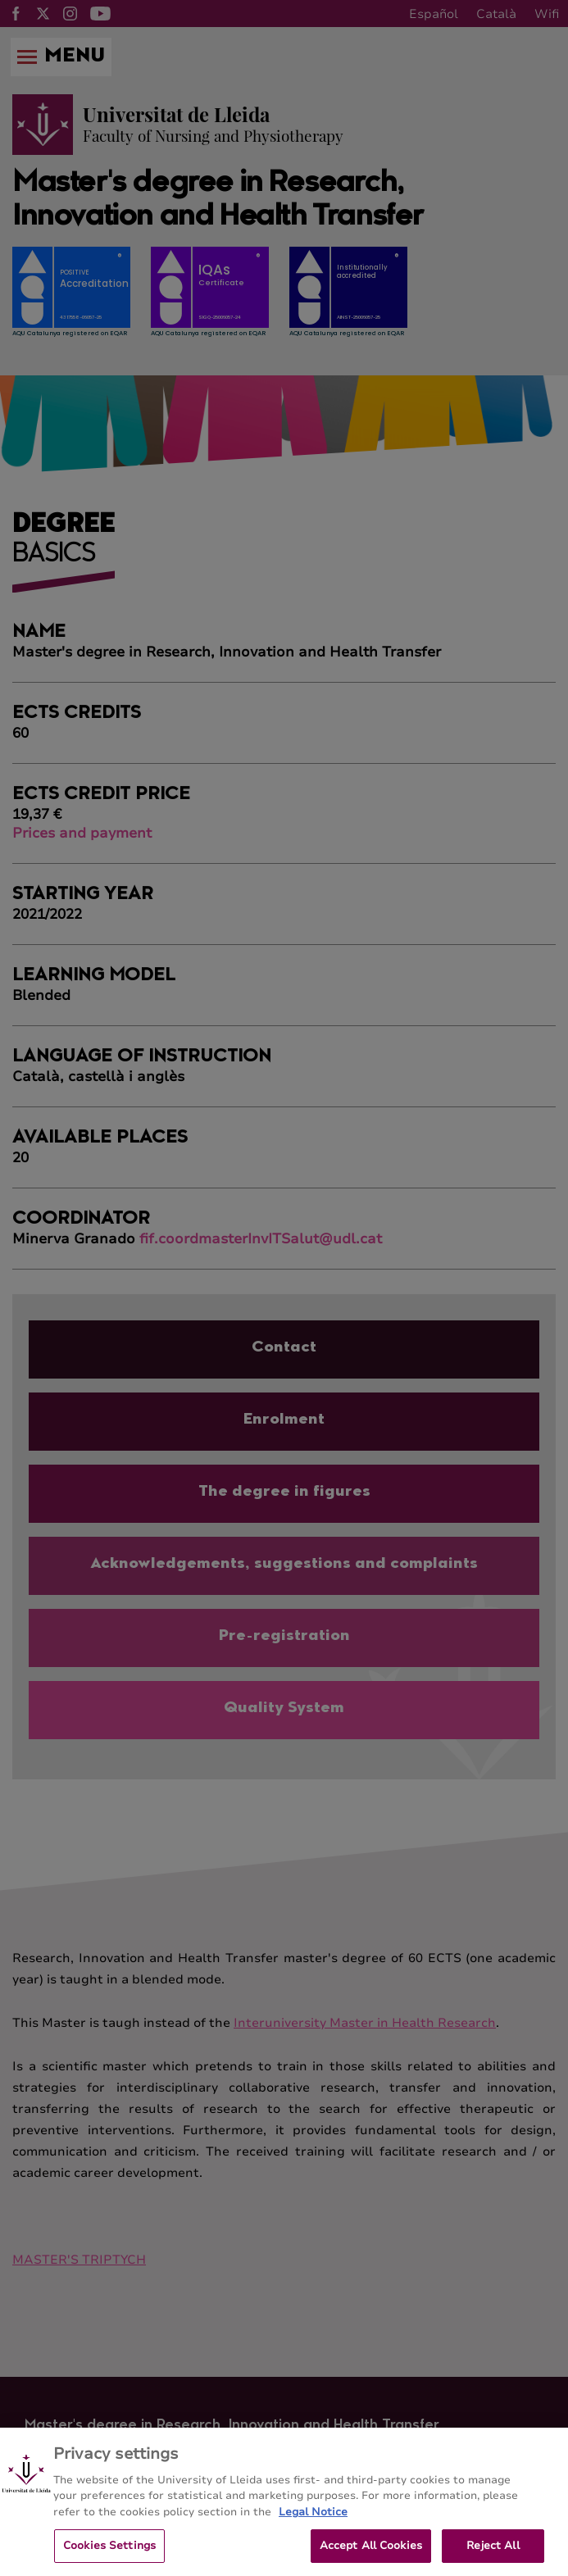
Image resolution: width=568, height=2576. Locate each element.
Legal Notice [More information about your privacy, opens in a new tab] (313, 2519)
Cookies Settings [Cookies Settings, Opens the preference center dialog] (109, 2553)
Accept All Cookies (371, 2553)
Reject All (492, 2553)
